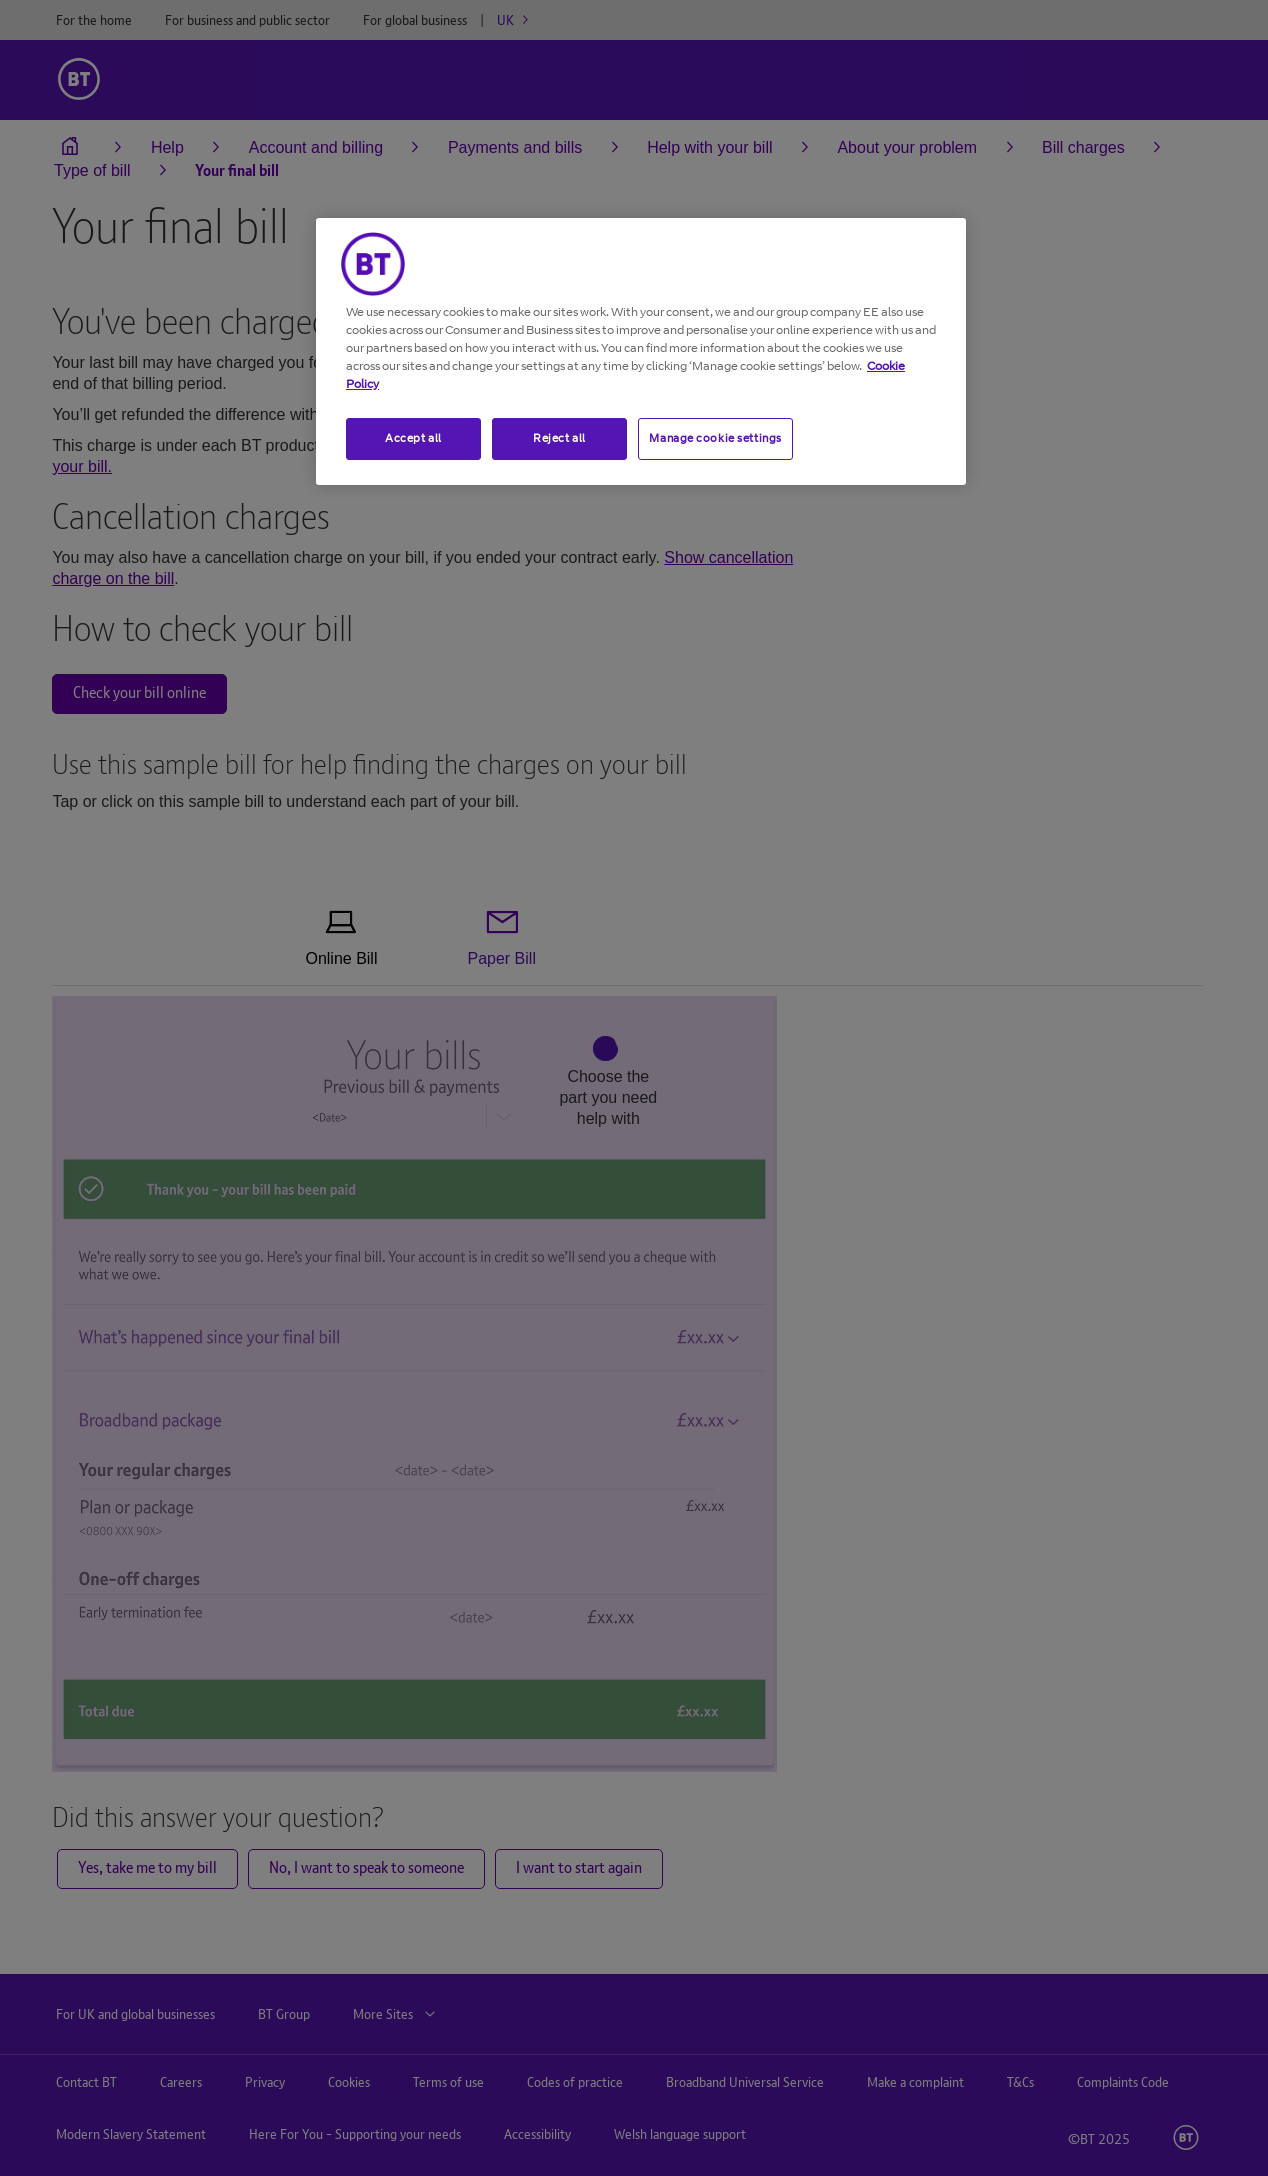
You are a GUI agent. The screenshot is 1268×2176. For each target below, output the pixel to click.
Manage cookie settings (715, 438)
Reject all (559, 438)
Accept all (413, 438)
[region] (641, 351)
